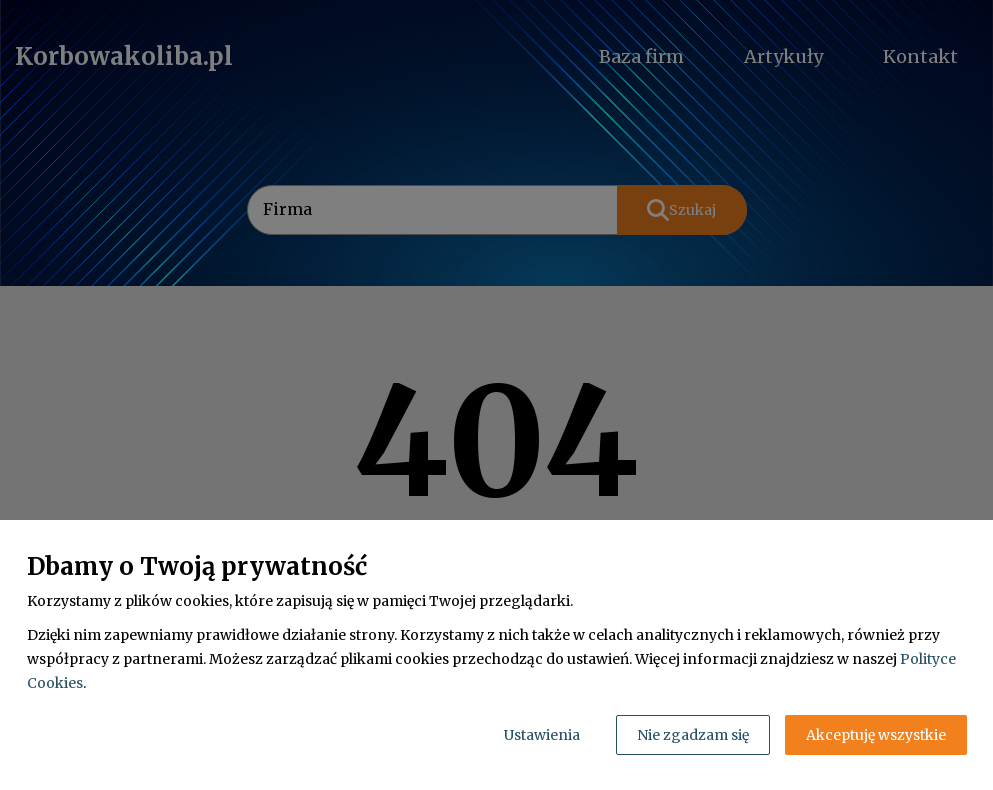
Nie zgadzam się (693, 735)
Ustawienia (542, 735)
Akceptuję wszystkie (876, 735)
